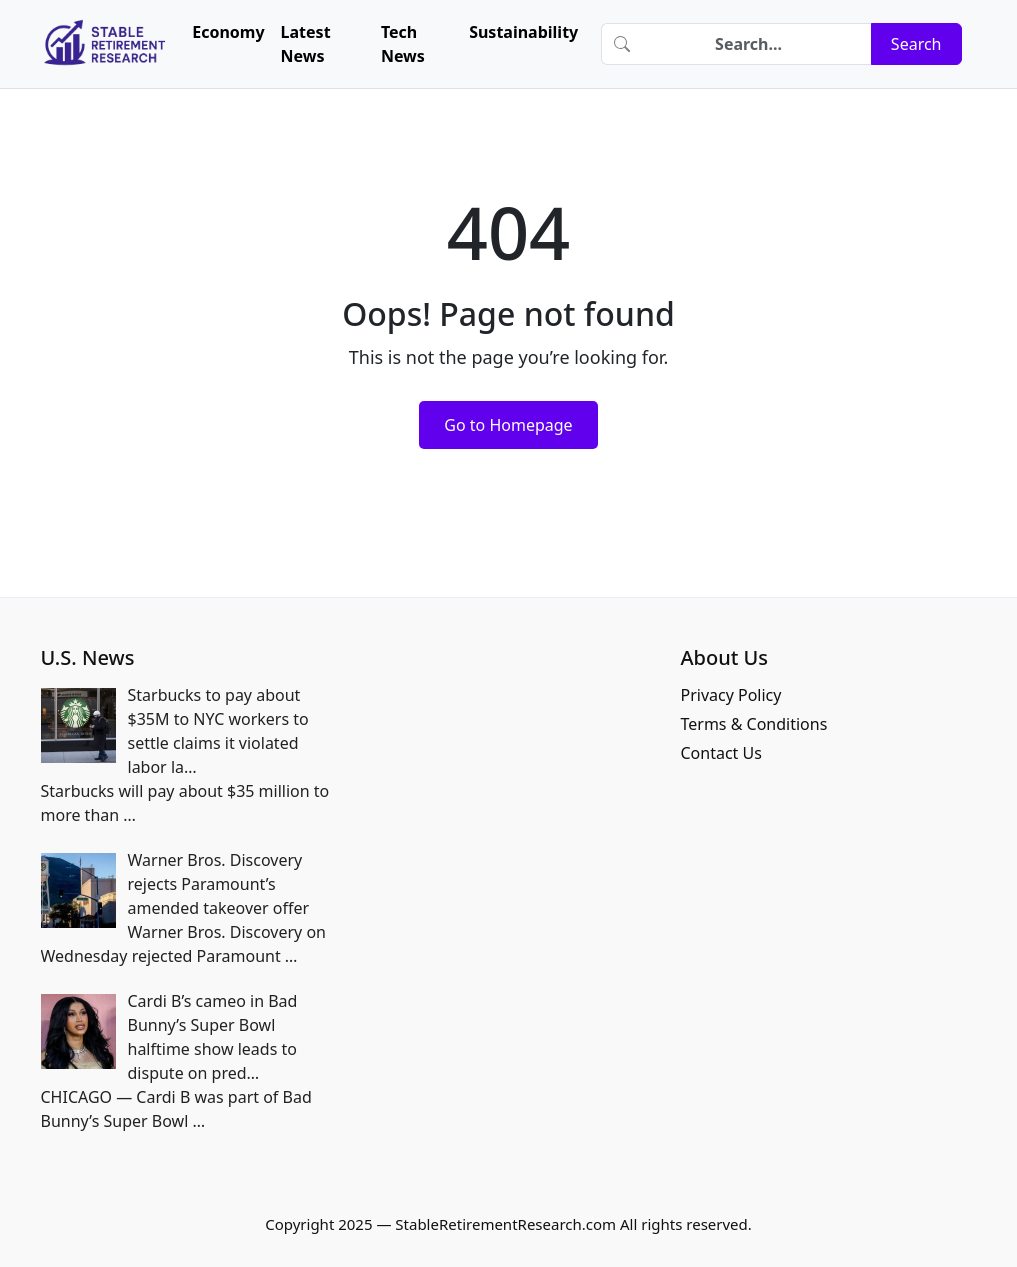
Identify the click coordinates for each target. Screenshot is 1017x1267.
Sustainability (523, 32)
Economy (228, 32)
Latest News (306, 44)
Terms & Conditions (753, 724)
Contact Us (720, 753)
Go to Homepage (508, 425)
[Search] (756, 44)
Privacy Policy (730, 695)
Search (916, 44)
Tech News (403, 44)
